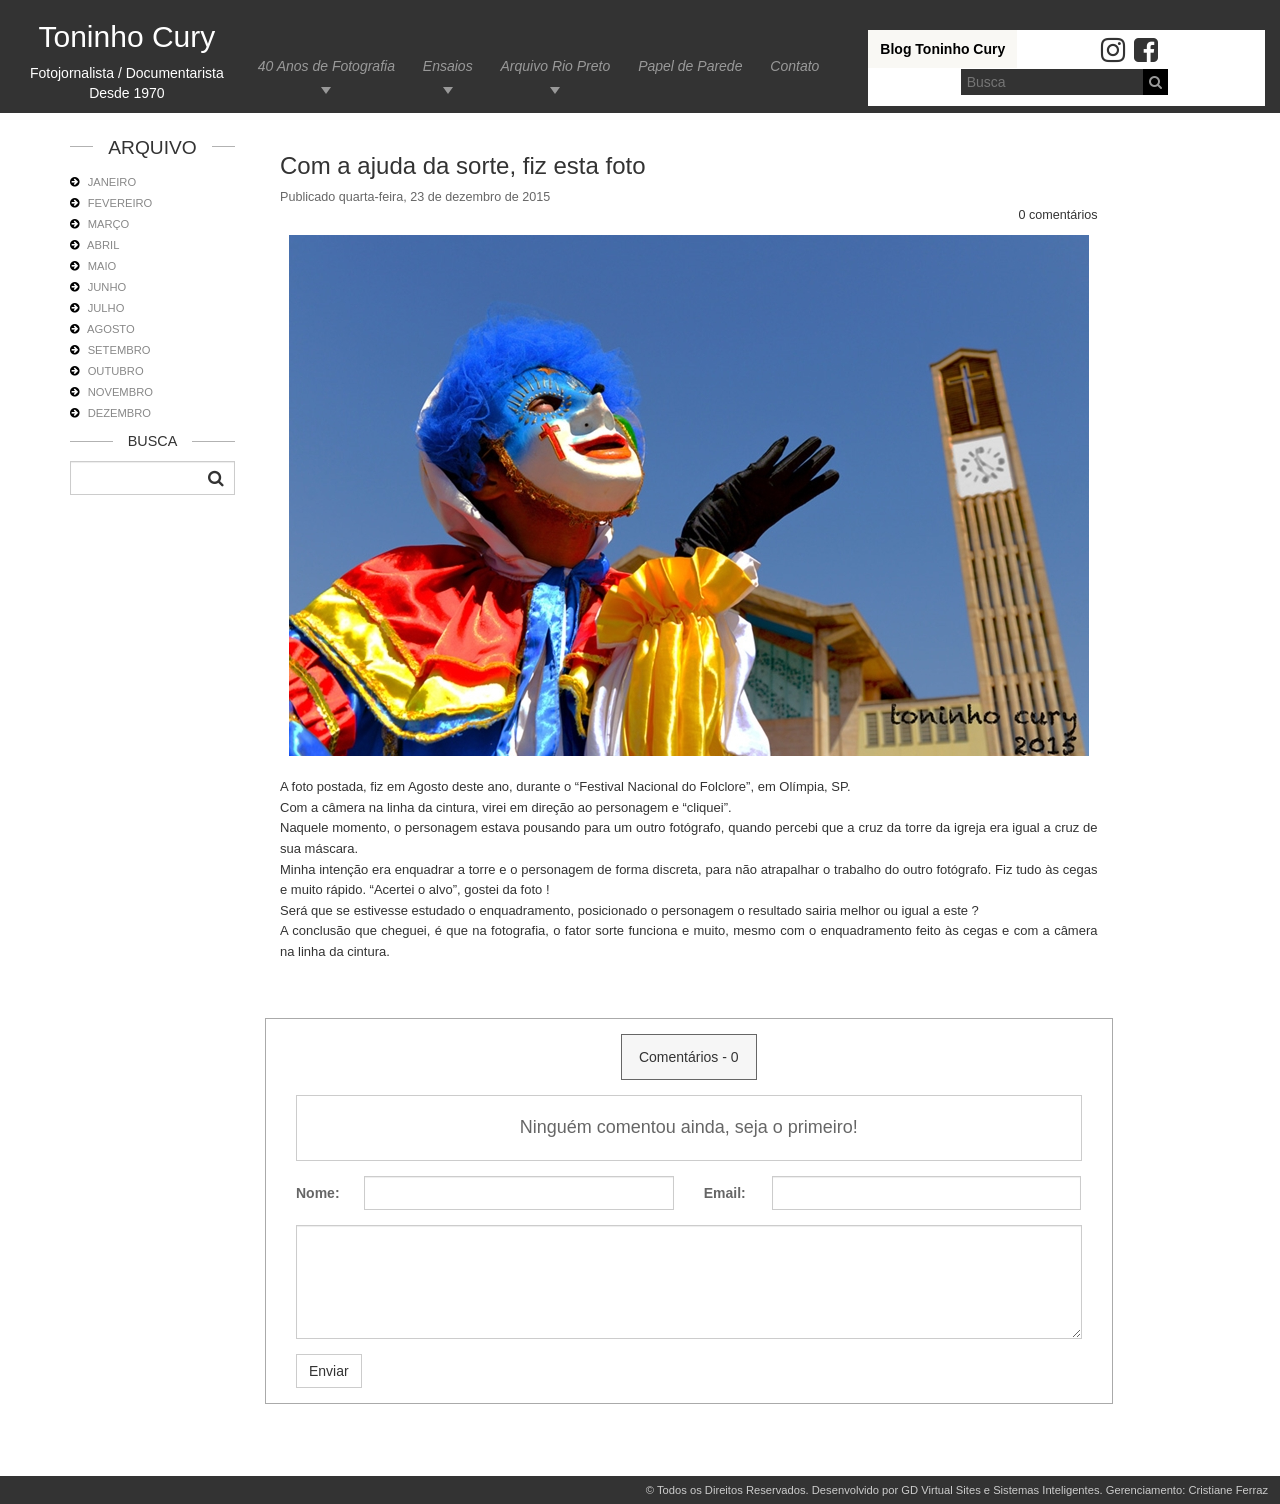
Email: (725, 1193)
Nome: (318, 1193)
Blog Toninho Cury (942, 49)
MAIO (102, 266)
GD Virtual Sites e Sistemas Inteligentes (1000, 1490)
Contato (794, 66)
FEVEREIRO (120, 203)
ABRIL (103, 245)
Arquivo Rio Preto (556, 66)
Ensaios (448, 66)
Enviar (329, 1371)
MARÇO (109, 224)
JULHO (106, 308)
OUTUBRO (116, 371)
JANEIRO (112, 182)
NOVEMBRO (120, 392)
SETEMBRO (119, 350)
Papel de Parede (690, 66)
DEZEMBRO (119, 413)
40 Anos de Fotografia (326, 66)
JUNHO (107, 287)
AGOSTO (111, 329)
